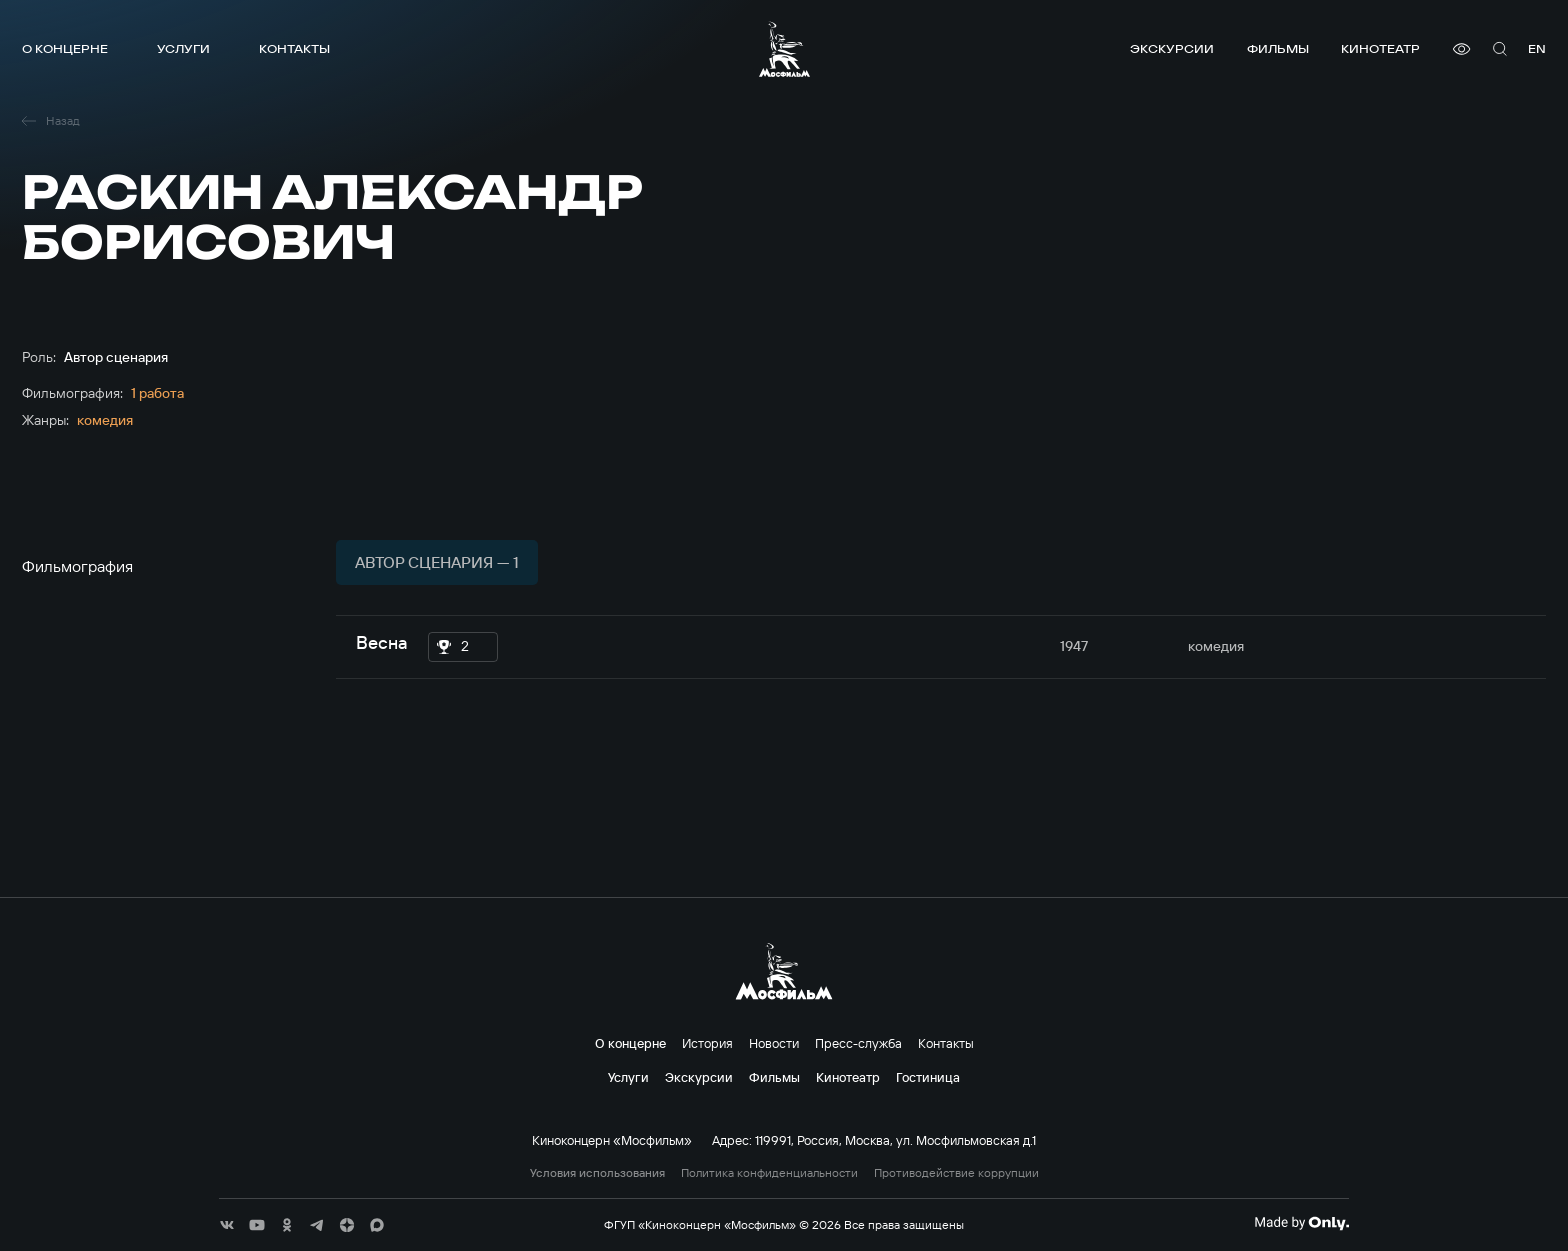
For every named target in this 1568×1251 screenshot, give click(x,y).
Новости (774, 1043)
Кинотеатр (1380, 48)
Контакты (294, 48)
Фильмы (1278, 48)
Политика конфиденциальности (769, 1173)
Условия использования (597, 1173)
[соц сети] (227, 1225)
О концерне (65, 48)
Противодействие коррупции (956, 1173)
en (1537, 48)
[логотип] (784, 49)
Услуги (183, 48)
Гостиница (928, 1077)
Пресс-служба (858, 1043)
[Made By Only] (1301, 1223)
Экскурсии (1172, 48)
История (707, 1043)
